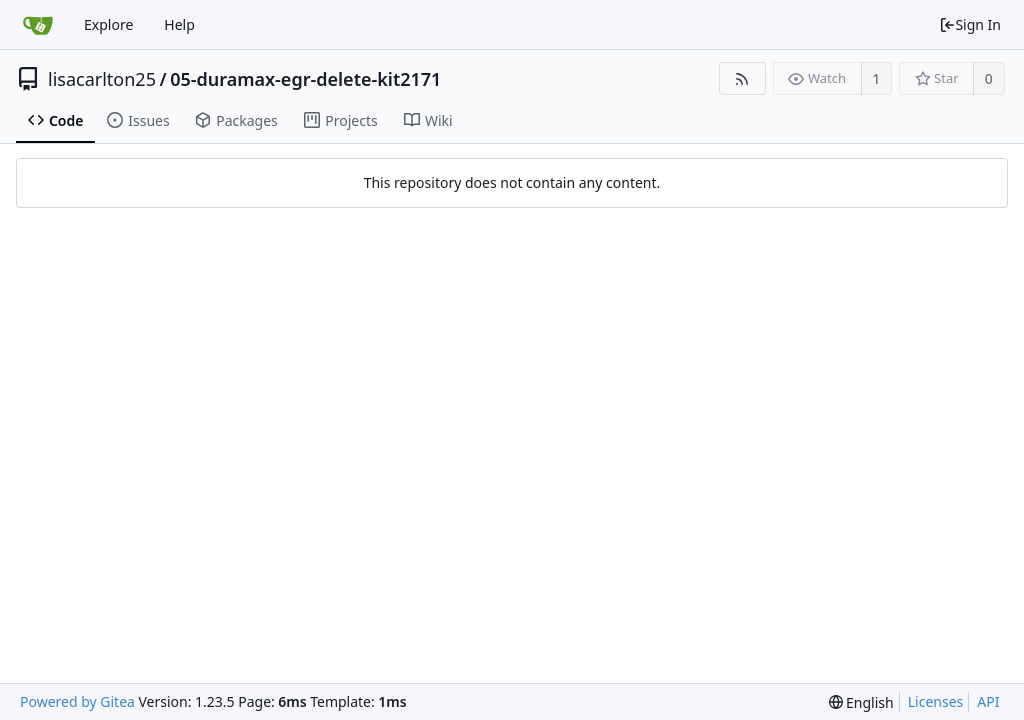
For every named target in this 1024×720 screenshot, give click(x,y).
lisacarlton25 (102, 79)
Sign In (970, 24)
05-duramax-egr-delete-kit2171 (305, 79)
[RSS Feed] (742, 78)
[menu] (861, 702)
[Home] (38, 25)
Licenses (936, 701)
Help (179, 24)
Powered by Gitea (77, 701)
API (988, 701)
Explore (108, 24)
